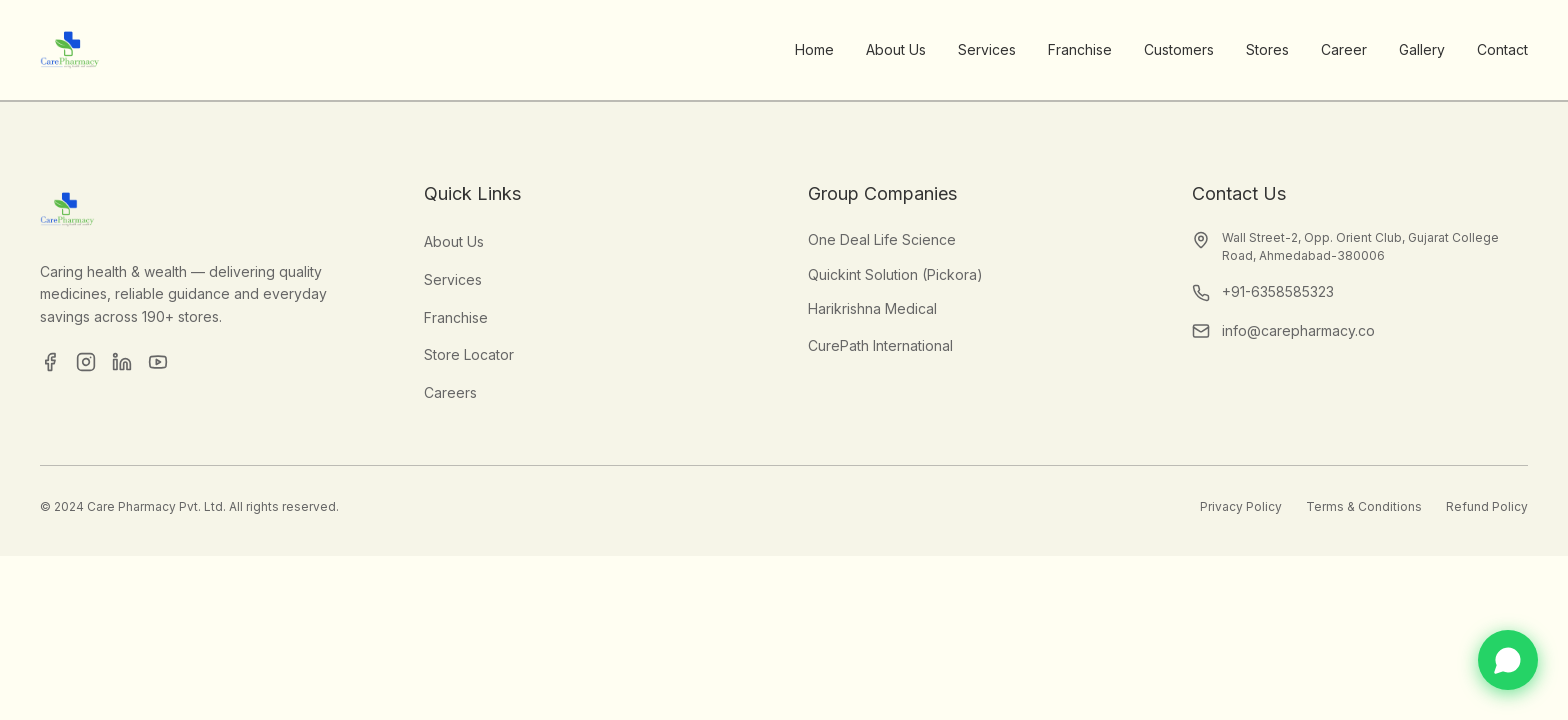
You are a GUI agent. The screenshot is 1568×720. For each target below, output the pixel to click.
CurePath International (880, 345)
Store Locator (469, 354)
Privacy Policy (1241, 506)
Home (814, 49)
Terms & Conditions (1364, 506)
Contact (1502, 49)
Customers (1179, 49)
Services (987, 49)
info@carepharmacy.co (1298, 330)
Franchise (1080, 49)
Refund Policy (1487, 506)
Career (1344, 49)
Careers (450, 392)
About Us (896, 49)
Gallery (1422, 49)
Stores (1267, 49)
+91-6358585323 (1278, 291)
